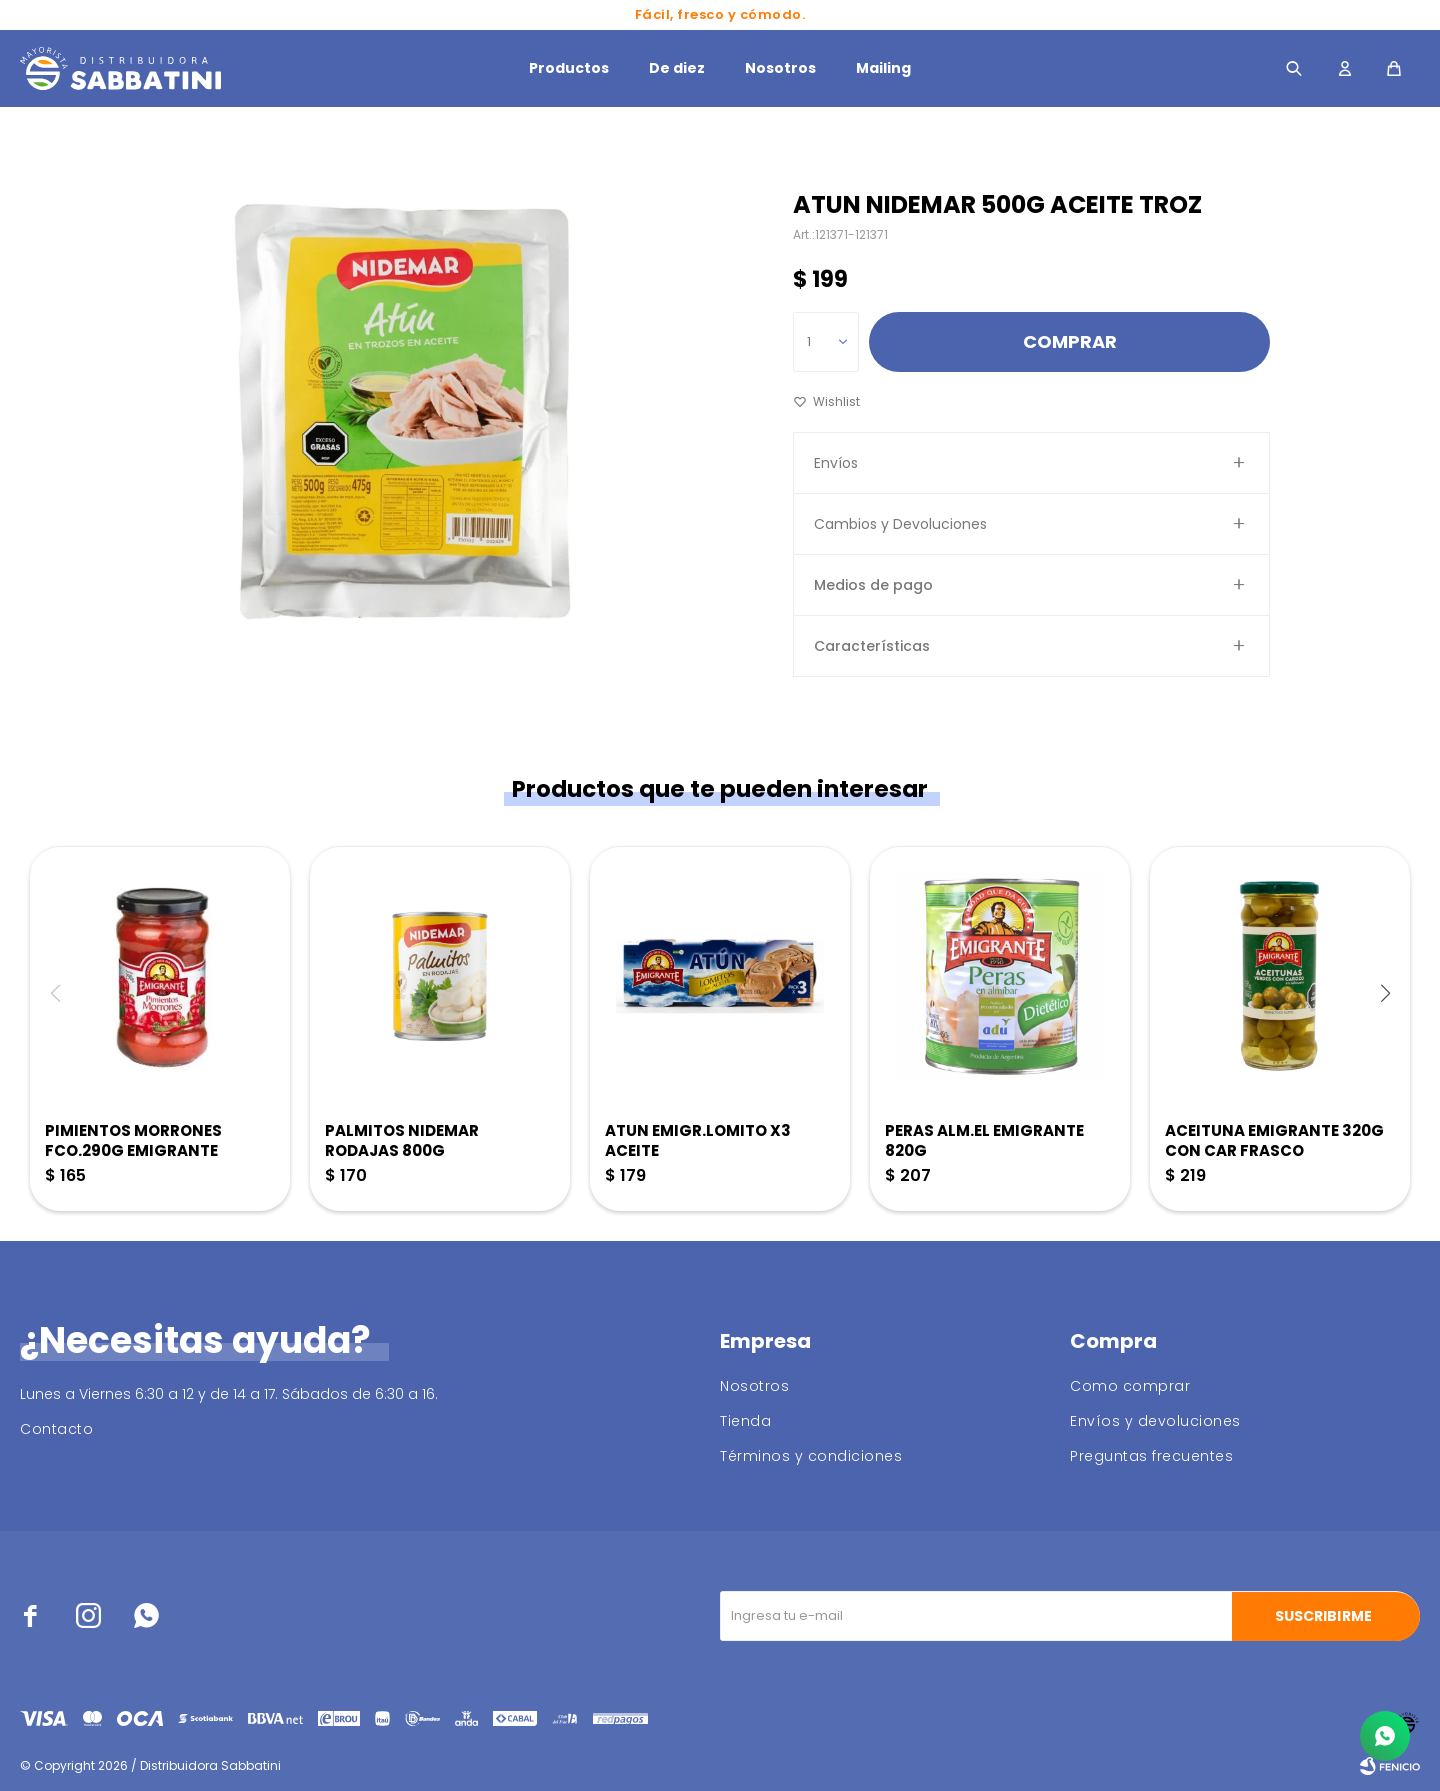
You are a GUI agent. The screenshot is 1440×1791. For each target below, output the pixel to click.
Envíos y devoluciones (1155, 1421)
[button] (1385, 993)
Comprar (1070, 341)
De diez (677, 68)
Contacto (56, 1429)
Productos (569, 68)
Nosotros (780, 68)
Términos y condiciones (811, 1456)
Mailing (883, 68)
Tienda (745, 1421)
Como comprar (1130, 1386)
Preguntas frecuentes (1151, 1456)
